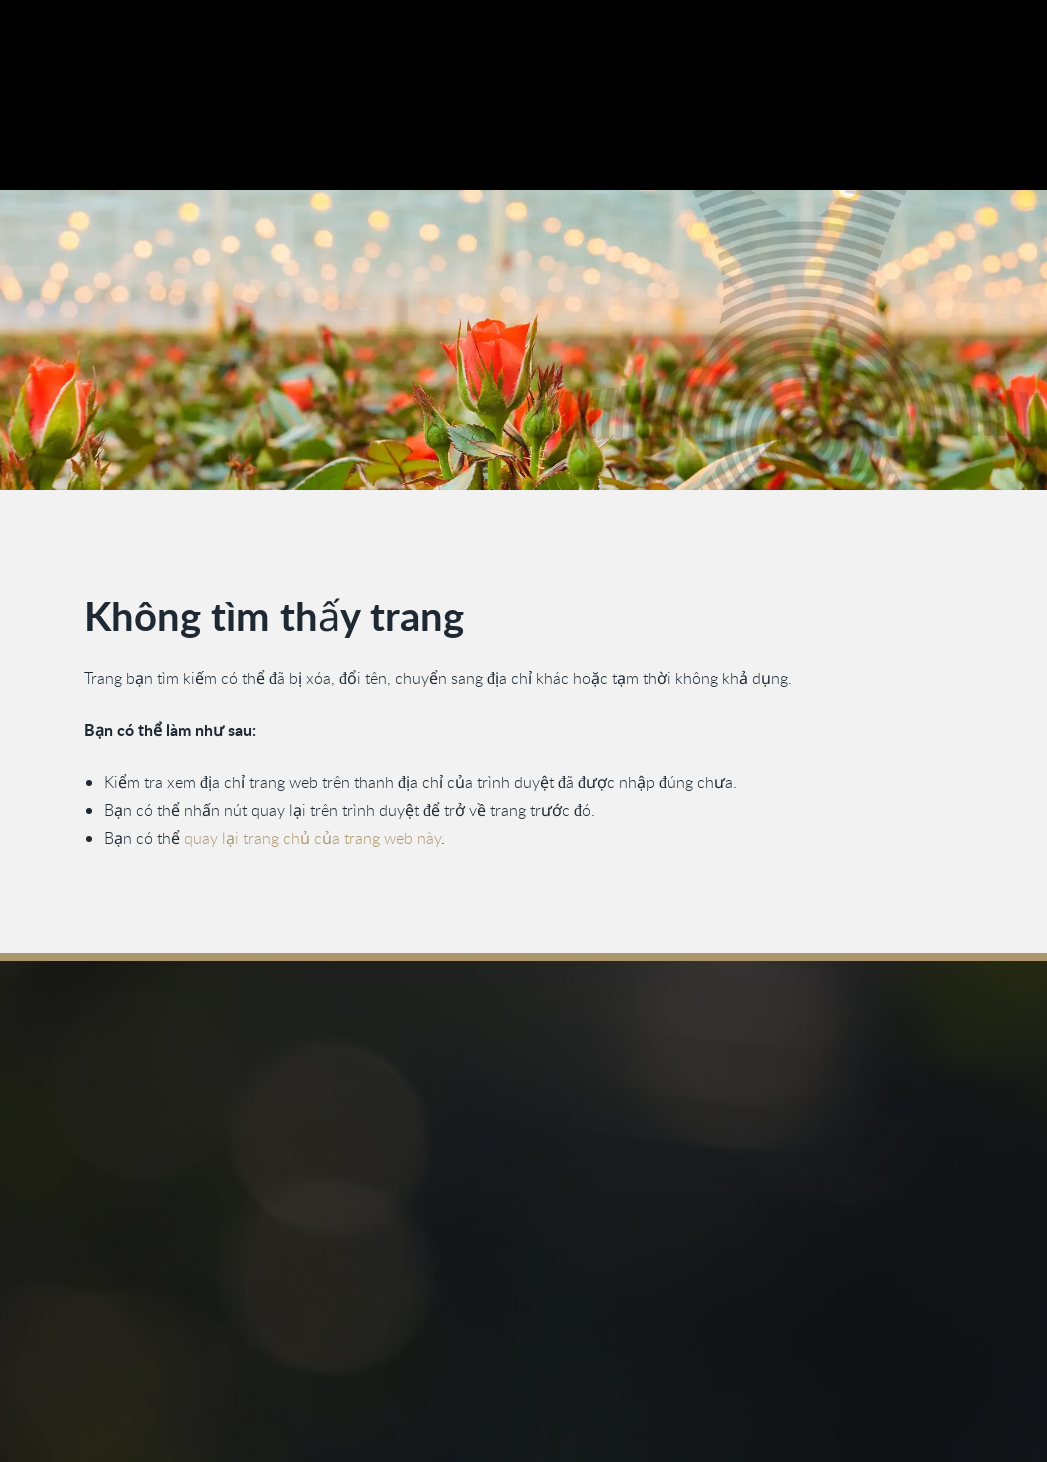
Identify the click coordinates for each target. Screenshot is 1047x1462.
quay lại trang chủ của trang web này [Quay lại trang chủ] (312, 839)
